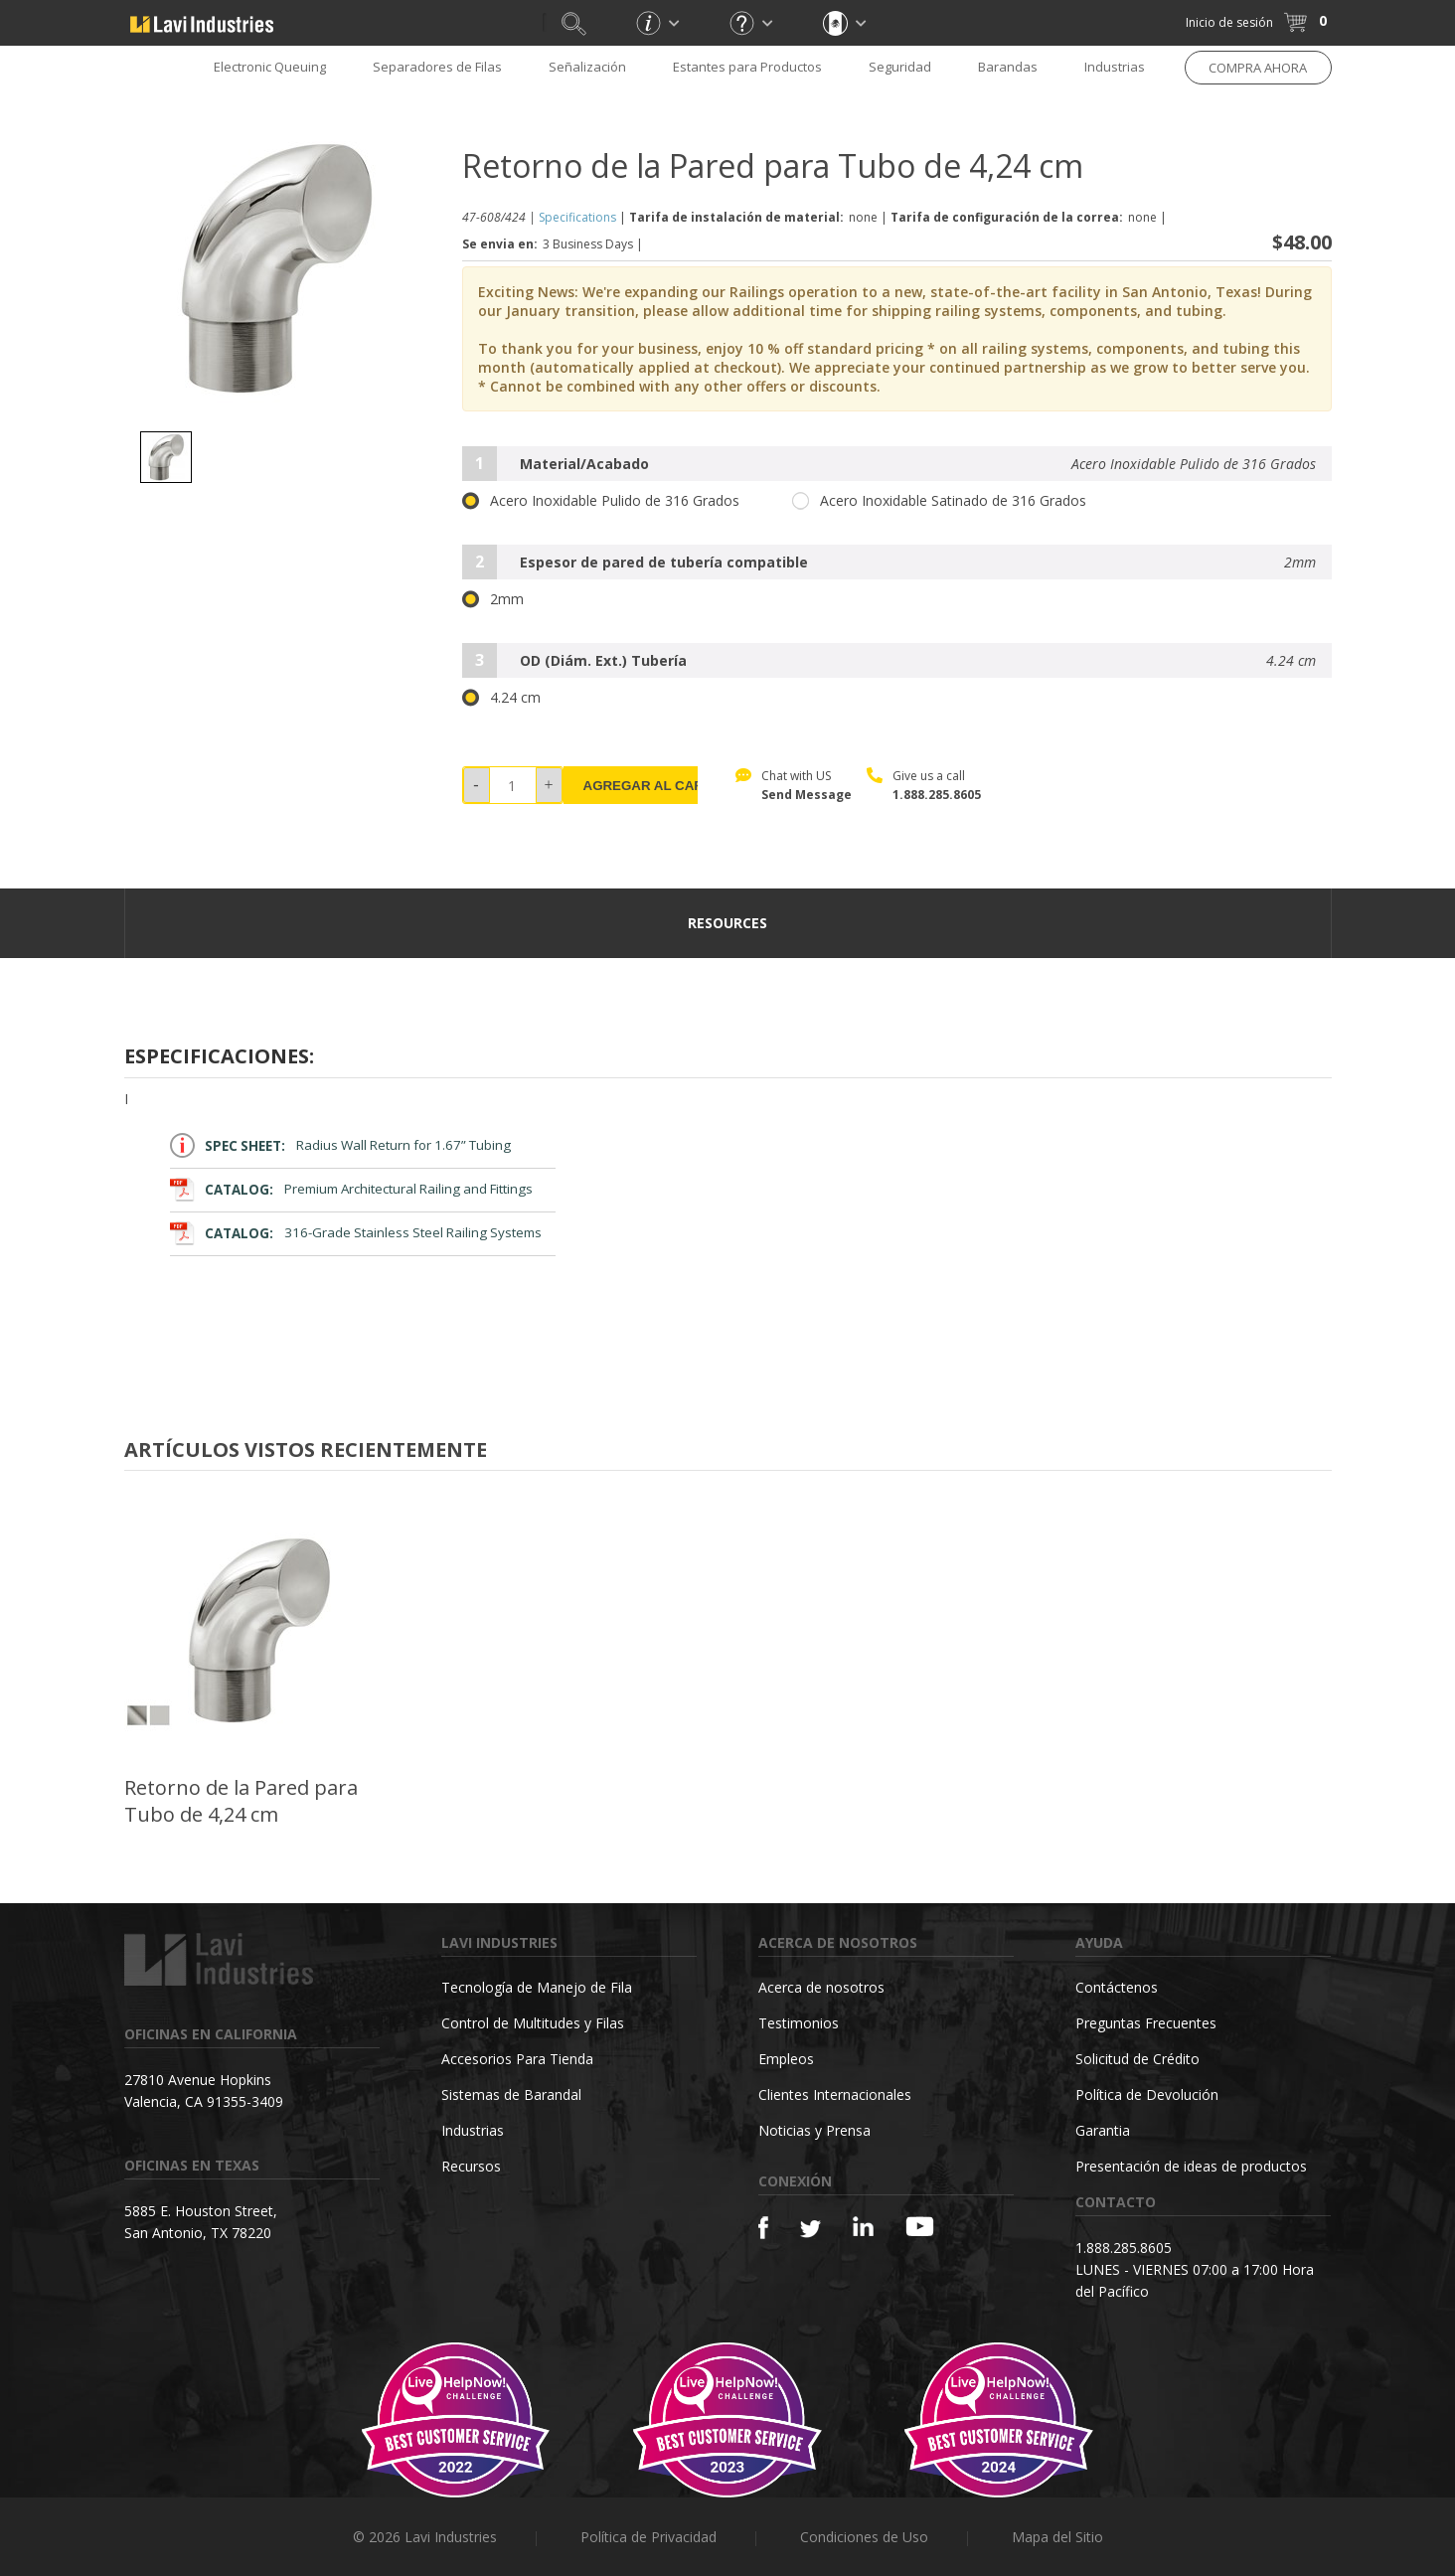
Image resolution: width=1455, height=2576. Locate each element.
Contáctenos (1116, 1987)
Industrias (1114, 67)
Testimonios (798, 2022)
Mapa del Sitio (1057, 2536)
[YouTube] (919, 2226)
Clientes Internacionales (834, 2094)
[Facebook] (763, 2227)
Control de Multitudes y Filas (532, 2022)
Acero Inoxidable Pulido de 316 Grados (600, 501)
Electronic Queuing (270, 67)
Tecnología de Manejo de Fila (536, 1987)
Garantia (1102, 2130)
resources (727, 922)
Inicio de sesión (1229, 22)
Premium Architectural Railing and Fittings (352, 1189)
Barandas (1008, 67)
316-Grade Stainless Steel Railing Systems (356, 1232)
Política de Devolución (1146, 2094)
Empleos (786, 2058)
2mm (493, 599)
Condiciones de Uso (864, 2536)
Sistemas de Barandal (511, 2094)
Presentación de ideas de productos (1191, 2166)
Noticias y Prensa (814, 2130)
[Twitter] (810, 2229)
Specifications (577, 217)
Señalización (587, 67)
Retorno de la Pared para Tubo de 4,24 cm (241, 1801)
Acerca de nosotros (821, 1987)
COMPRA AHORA (1258, 68)
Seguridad (900, 67)
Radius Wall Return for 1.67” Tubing (341, 1145)
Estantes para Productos (747, 67)
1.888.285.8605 (936, 794)
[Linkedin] (863, 2226)
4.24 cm (501, 698)
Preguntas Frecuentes (1145, 2022)
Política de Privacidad (648, 2536)
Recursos (471, 2166)
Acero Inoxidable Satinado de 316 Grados (939, 501)
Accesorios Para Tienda (517, 2058)
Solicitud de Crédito (1137, 2058)
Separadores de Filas (437, 67)
